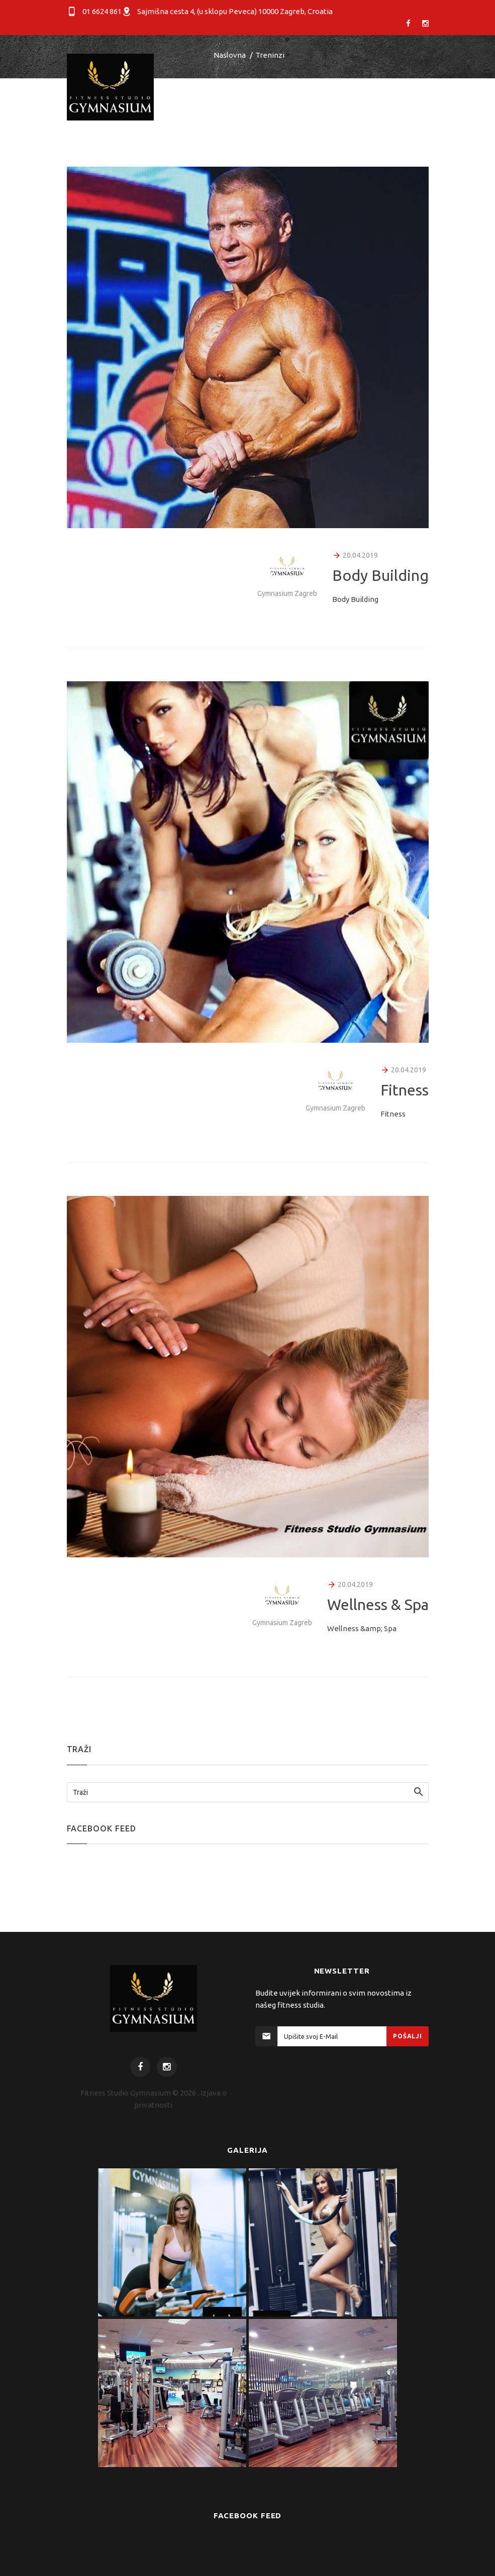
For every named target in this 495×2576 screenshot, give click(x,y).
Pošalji (407, 2036)
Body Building (380, 575)
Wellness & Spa (378, 1604)
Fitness (404, 1089)
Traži (80, 1792)
